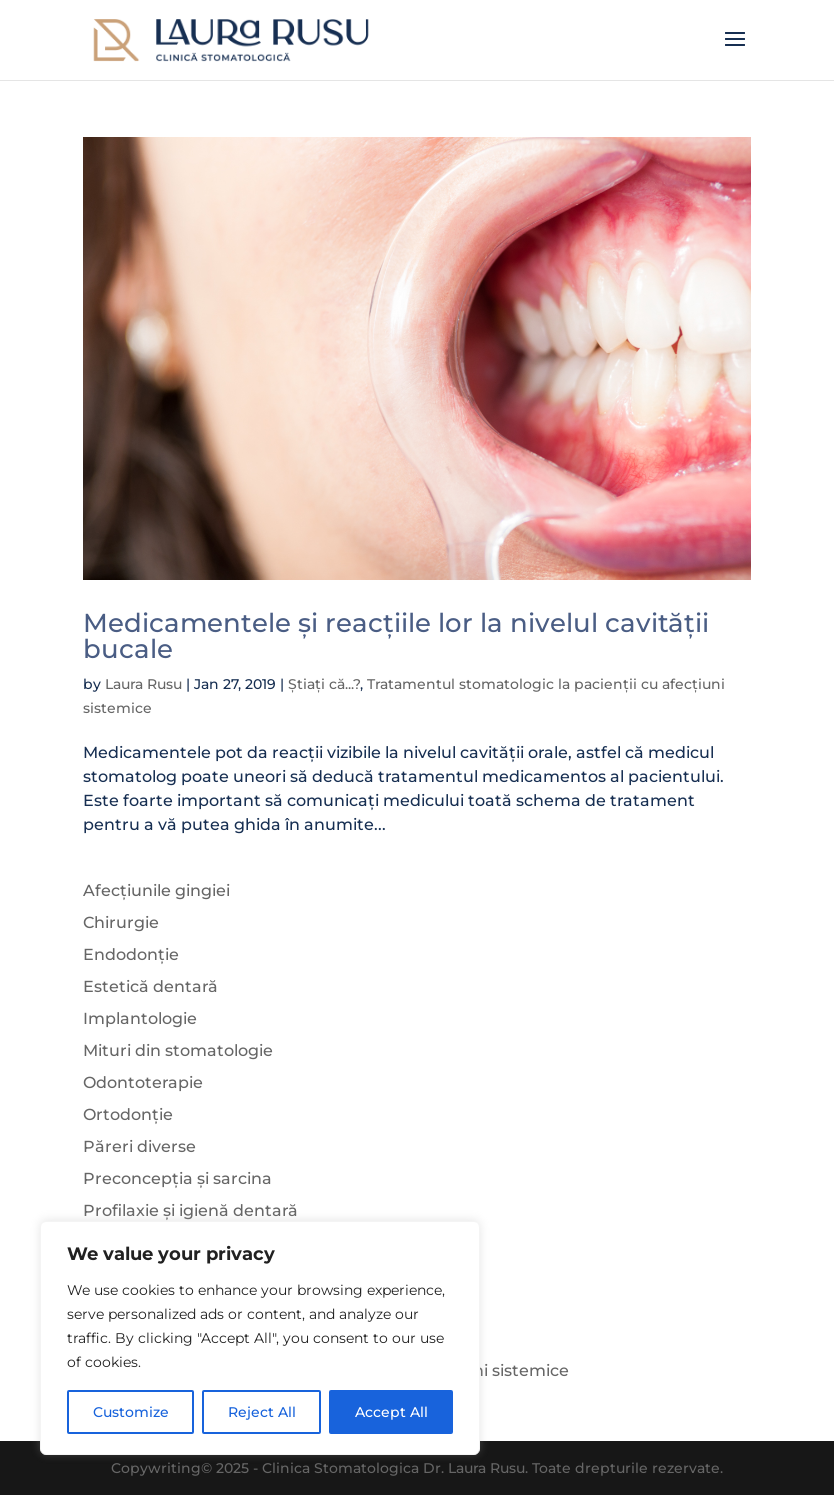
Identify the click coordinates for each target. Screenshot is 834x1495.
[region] (260, 1338)
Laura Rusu (143, 684)
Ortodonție (128, 1114)
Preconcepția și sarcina (177, 1178)
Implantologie (140, 1018)
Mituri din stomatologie (178, 1050)
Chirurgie (121, 922)
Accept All (391, 1412)
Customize (131, 1412)
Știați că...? (324, 684)
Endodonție (131, 954)
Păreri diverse (139, 1146)
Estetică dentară (150, 986)
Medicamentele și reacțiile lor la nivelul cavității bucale (396, 636)
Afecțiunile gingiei (156, 890)
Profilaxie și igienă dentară (190, 1210)
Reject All (262, 1412)
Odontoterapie (143, 1082)
